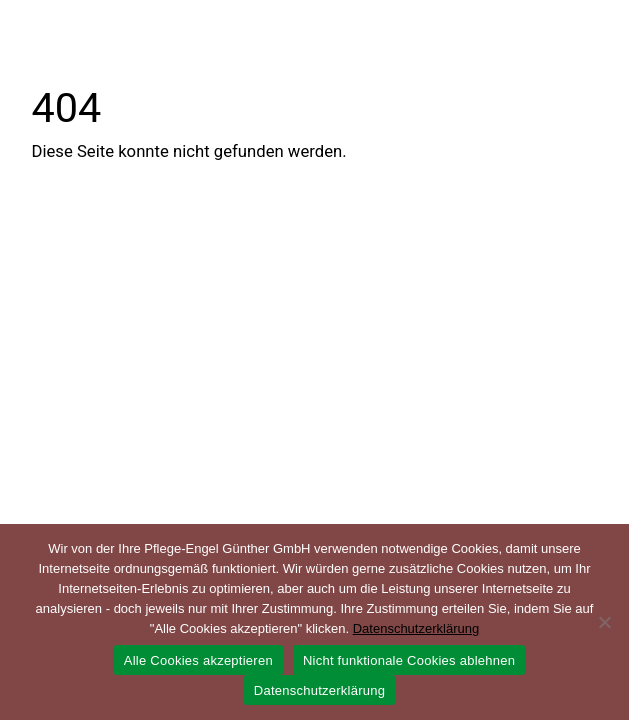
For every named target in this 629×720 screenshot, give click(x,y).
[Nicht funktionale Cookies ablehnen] (604, 622)
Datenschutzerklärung (416, 628)
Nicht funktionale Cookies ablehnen (409, 660)
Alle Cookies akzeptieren (198, 660)
